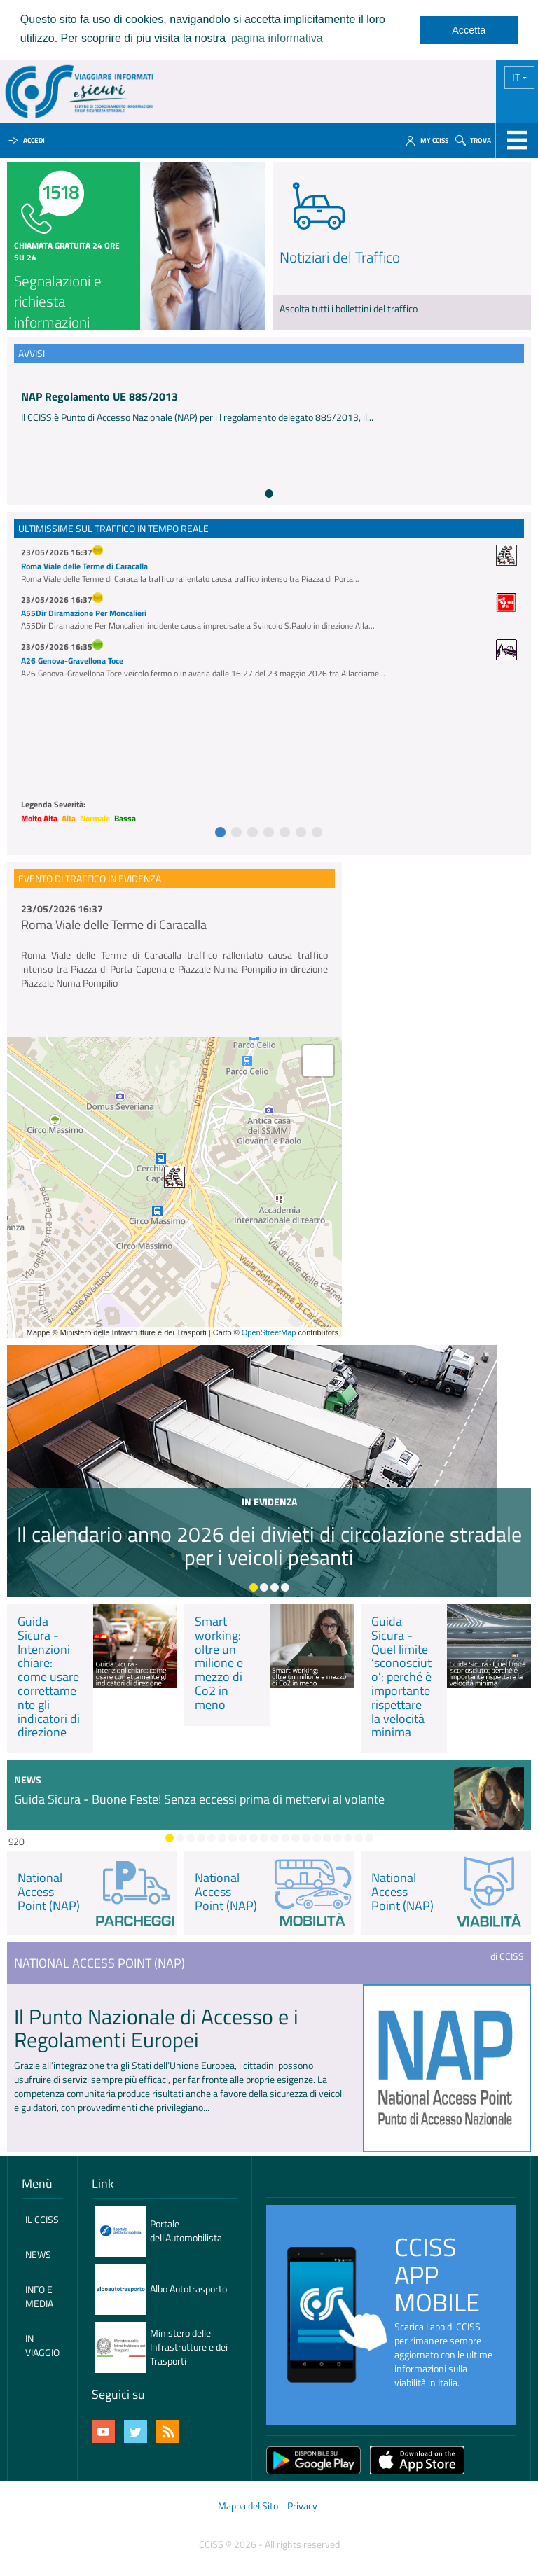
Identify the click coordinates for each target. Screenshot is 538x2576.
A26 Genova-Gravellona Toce (72, 660)
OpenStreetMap (269, 1332)
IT (517, 77)
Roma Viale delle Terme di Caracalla (84, 566)
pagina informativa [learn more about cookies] (277, 38)
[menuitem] (42, 2219)
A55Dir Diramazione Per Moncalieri (83, 613)
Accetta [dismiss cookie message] (468, 30)
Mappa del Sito (248, 2505)
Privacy (302, 2505)
